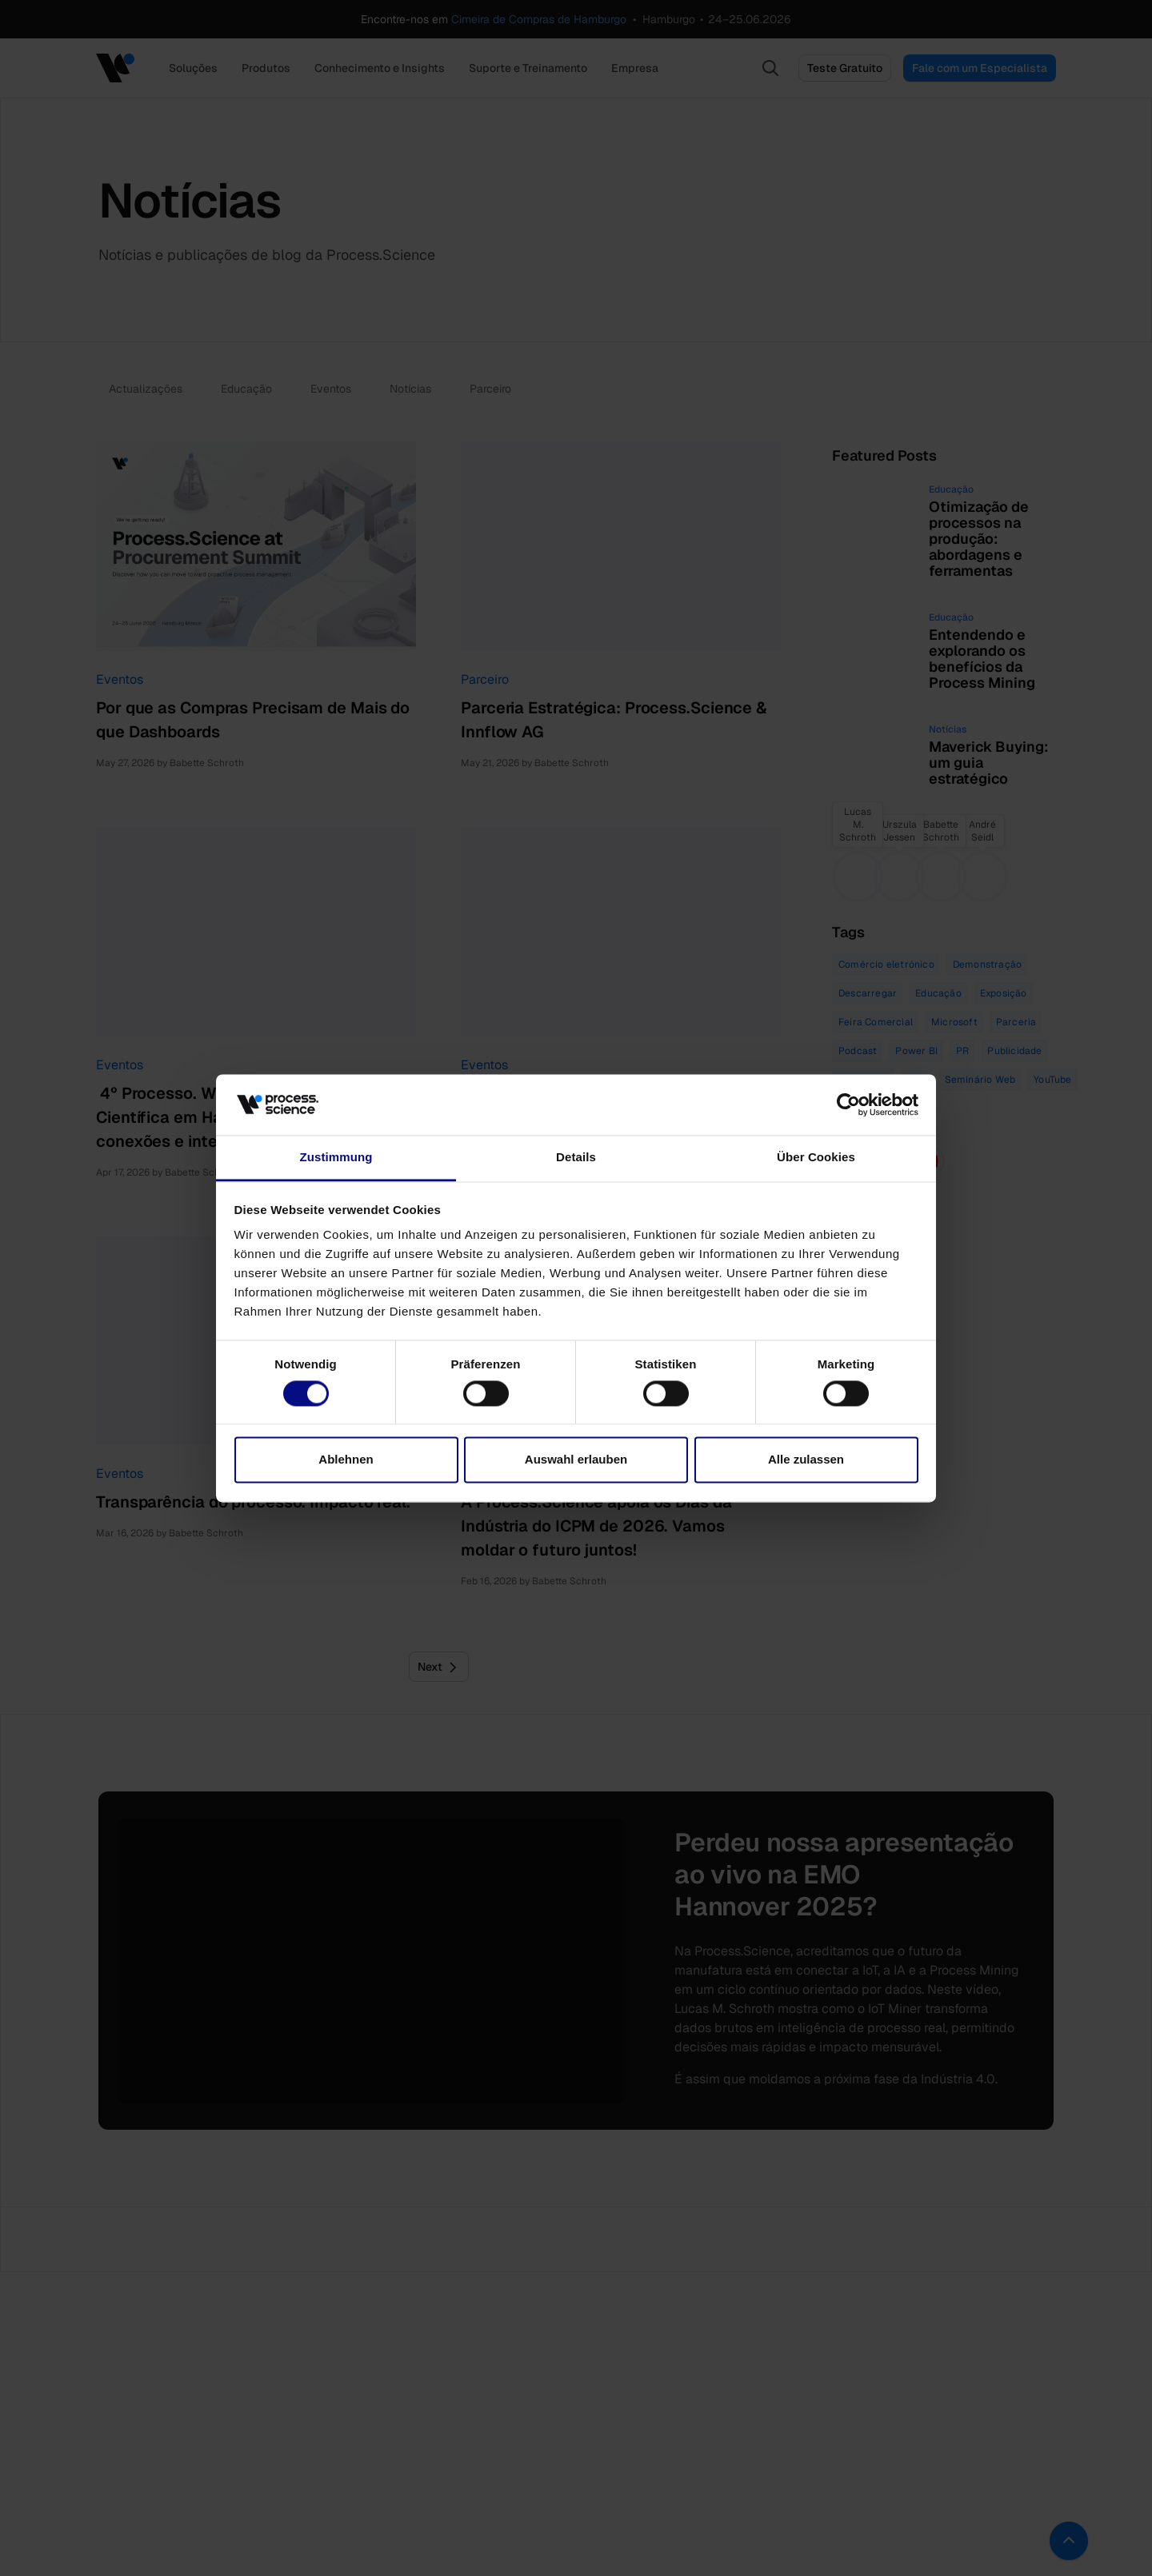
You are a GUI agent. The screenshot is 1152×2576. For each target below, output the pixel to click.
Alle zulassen (806, 1460)
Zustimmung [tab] (336, 1157)
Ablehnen (345, 1460)
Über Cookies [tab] (816, 1157)
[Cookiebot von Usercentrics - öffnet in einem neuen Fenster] (848, 1104)
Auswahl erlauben (576, 1460)
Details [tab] (576, 1157)
